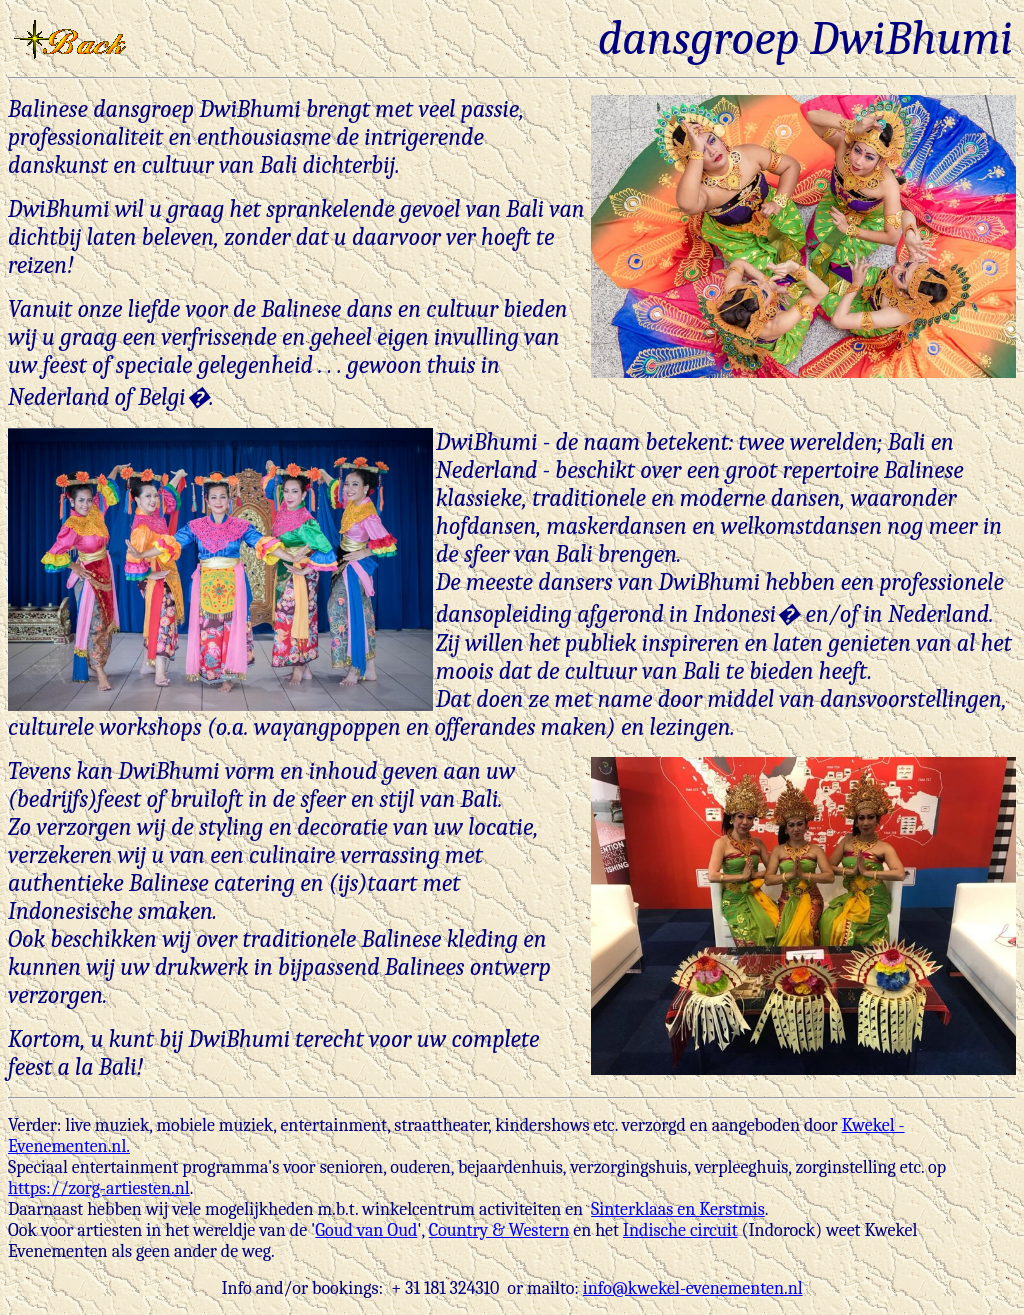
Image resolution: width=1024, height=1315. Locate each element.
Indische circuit (680, 1230)
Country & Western (499, 1230)
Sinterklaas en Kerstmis (678, 1209)
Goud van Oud (366, 1230)
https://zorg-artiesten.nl (99, 1188)
